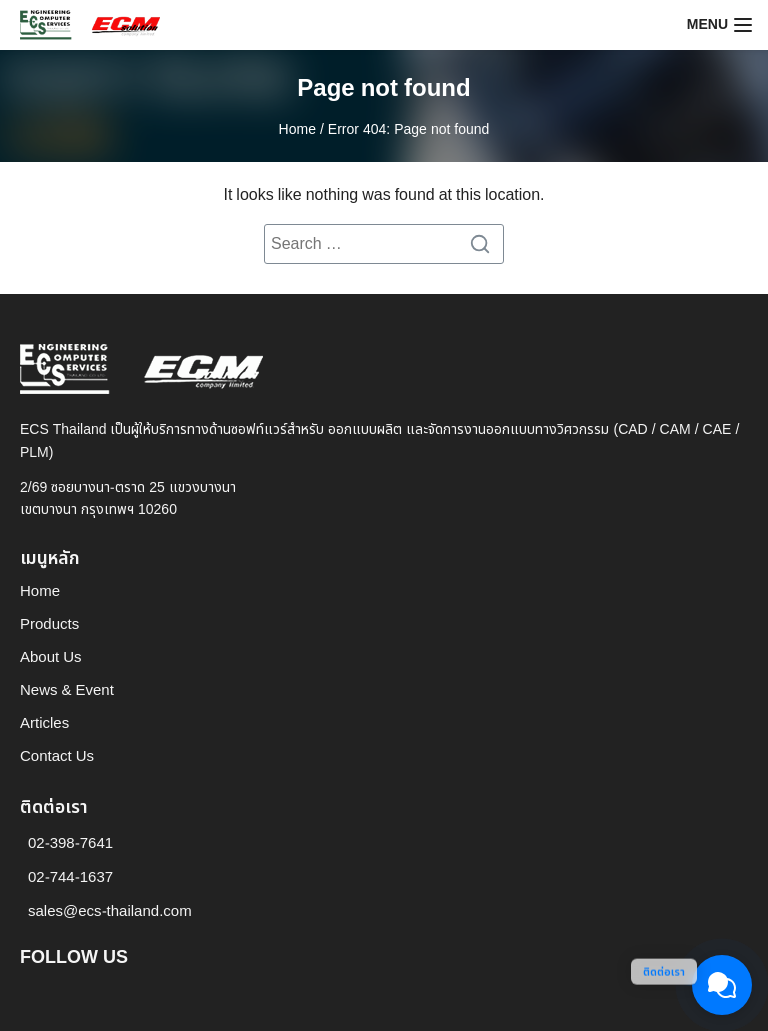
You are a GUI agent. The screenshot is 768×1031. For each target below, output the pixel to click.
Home (297, 129)
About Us (51, 657)
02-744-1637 (70, 877)
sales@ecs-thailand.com (110, 911)
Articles (44, 723)
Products (49, 624)
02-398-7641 (70, 843)
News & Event (67, 690)
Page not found (383, 89)
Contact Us (57, 756)
